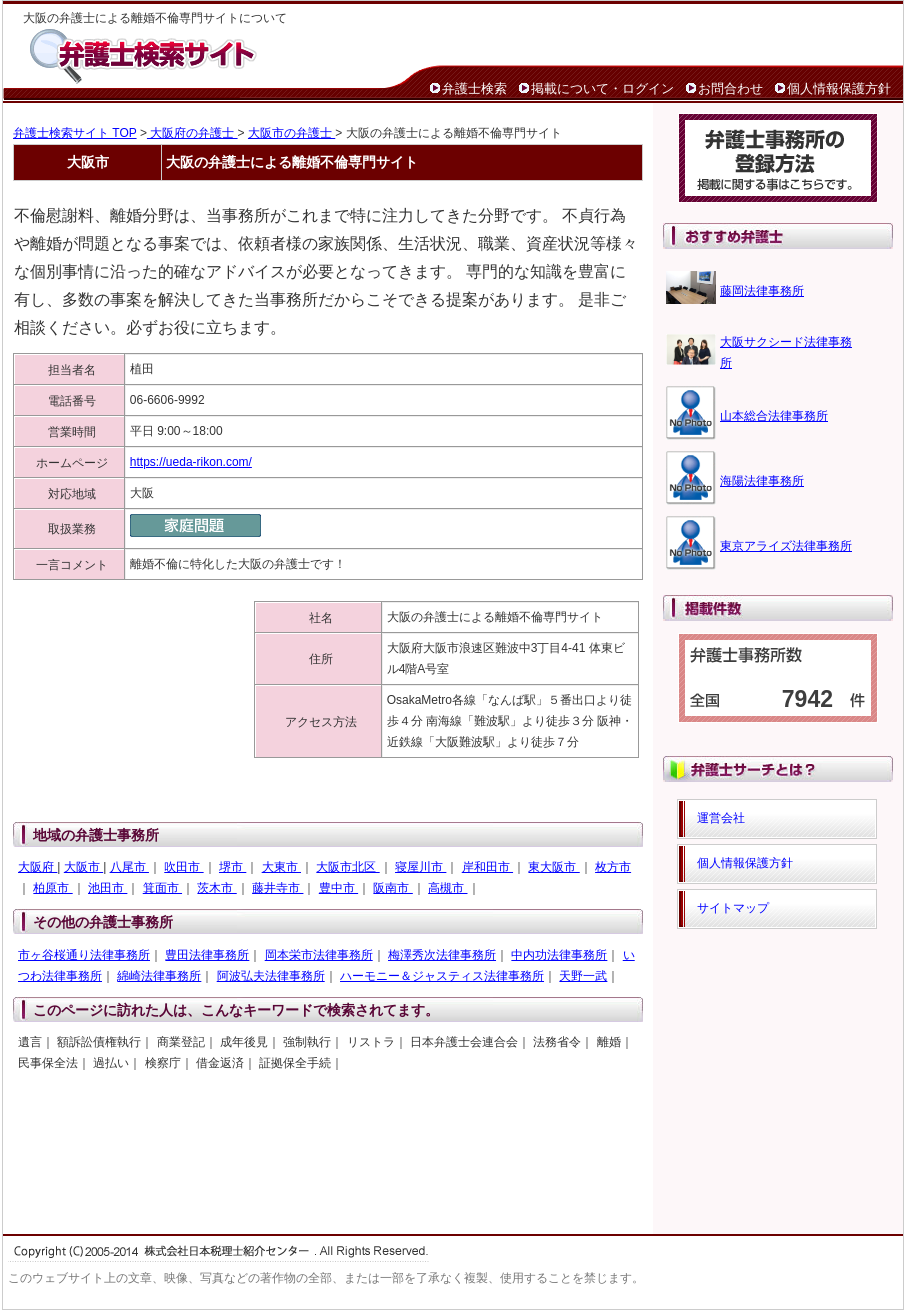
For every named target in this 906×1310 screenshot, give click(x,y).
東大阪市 (553, 867)
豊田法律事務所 (207, 955)
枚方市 (613, 867)
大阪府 (37, 867)
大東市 (281, 867)
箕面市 (162, 888)
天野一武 (583, 976)
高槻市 (447, 888)
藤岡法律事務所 (762, 291)
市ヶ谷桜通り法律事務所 (84, 955)
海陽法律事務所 (762, 481)
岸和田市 (487, 867)
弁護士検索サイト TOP (75, 133)
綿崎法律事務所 (159, 976)
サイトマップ (733, 908)
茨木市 (216, 888)
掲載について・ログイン (602, 88)
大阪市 (83, 867)
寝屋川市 (420, 867)
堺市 (232, 867)
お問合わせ (730, 88)
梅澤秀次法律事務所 (442, 955)
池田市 (107, 888)
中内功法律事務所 (559, 955)
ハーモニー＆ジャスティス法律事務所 (442, 976)
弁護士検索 (474, 88)
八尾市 (129, 867)
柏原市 (52, 888)
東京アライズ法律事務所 (786, 546)
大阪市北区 (347, 867)
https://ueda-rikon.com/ (191, 462)
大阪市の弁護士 (291, 133)
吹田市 (183, 867)
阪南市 (392, 888)
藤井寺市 (277, 888)
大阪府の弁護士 (192, 133)
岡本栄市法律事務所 (319, 955)
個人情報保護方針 (839, 88)
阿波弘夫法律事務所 (271, 976)
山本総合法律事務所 (774, 416)
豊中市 (338, 888)
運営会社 (721, 818)
